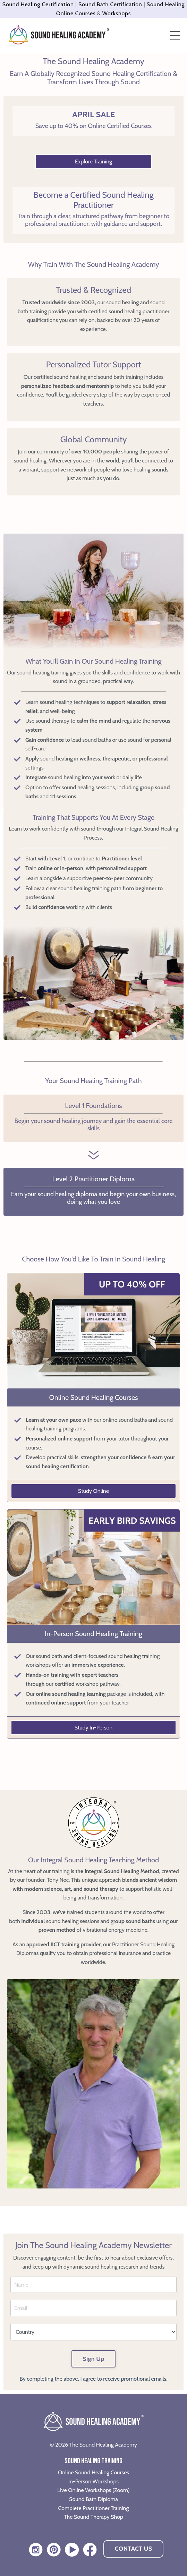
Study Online (93, 1491)
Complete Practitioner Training (93, 2508)
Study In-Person (94, 1727)
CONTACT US (133, 2548)
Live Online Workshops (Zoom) (93, 2490)
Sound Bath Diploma (93, 2499)
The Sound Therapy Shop (93, 2517)
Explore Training (93, 161)
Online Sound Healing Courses (93, 2472)
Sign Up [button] (93, 2359)
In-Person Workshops (93, 2481)
